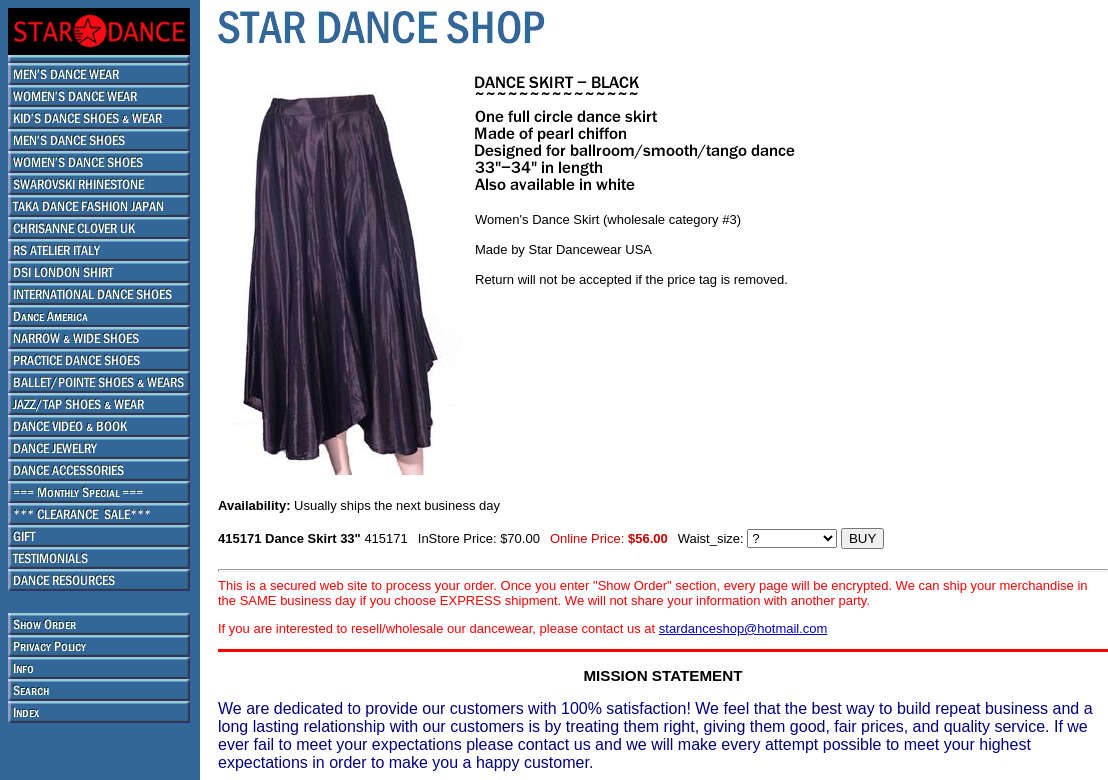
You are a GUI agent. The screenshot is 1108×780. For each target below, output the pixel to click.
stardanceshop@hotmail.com (743, 628)
